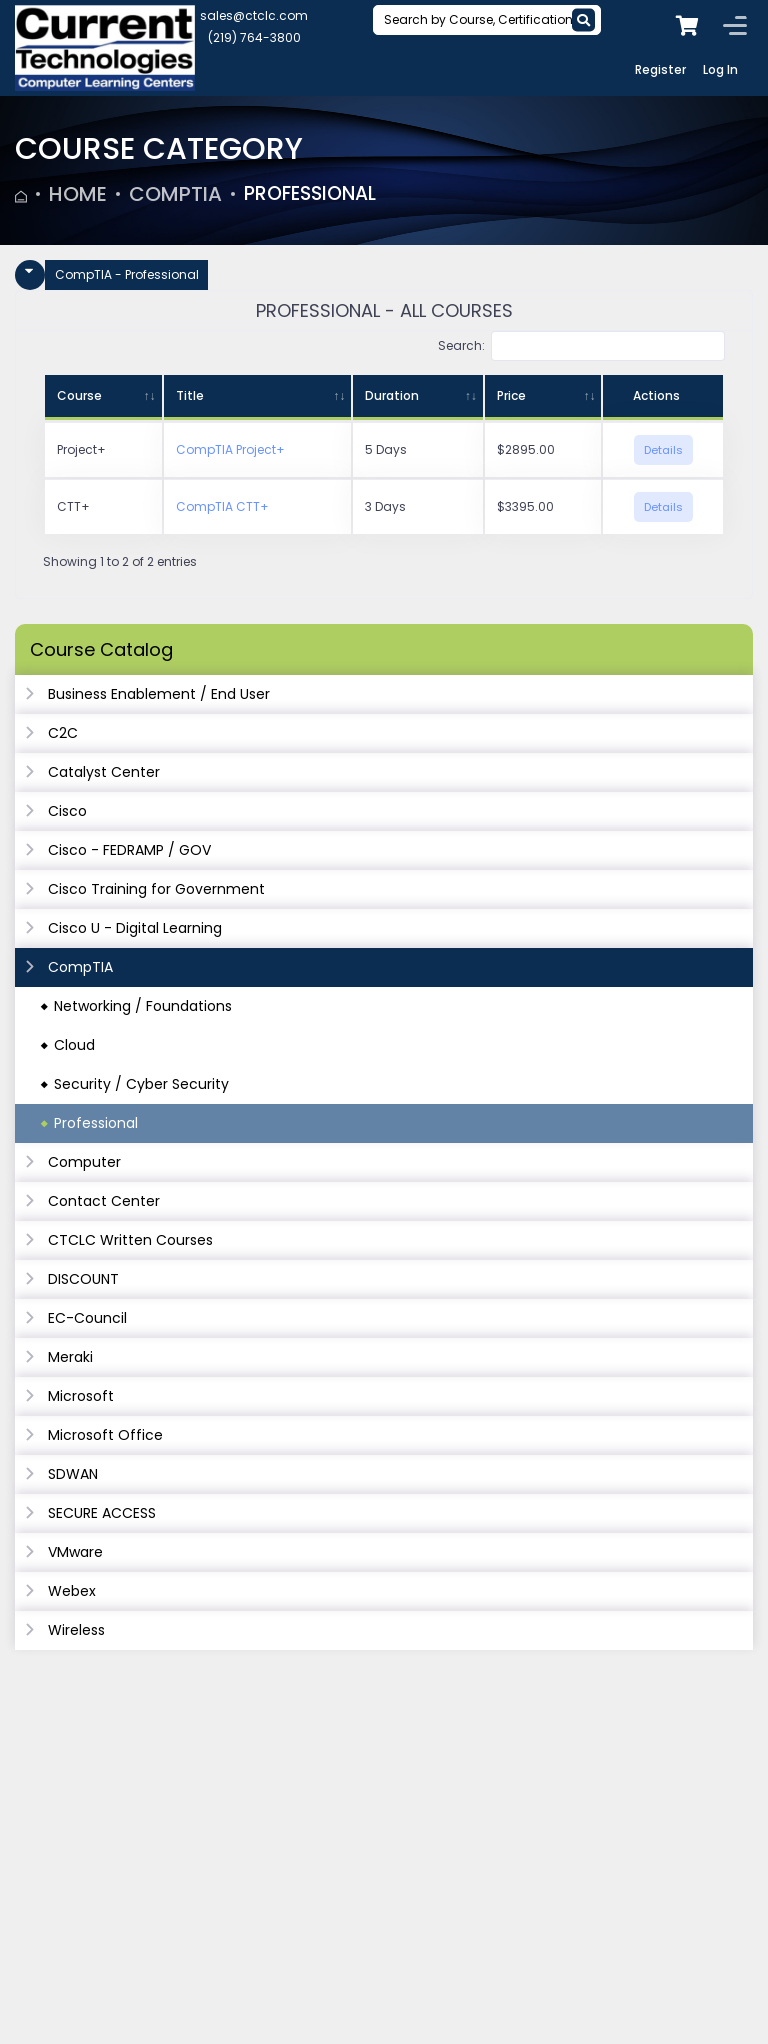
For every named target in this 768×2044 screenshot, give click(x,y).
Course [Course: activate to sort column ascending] (79, 395)
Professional (315, 194)
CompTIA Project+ (230, 449)
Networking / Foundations (143, 1006)
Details (663, 450)
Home (78, 194)
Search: (581, 346)
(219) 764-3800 (254, 37)
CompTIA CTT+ (222, 506)
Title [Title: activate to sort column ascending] (190, 395)
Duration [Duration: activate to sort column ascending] (392, 395)
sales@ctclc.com (254, 15)
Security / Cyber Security (141, 1084)
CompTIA (175, 194)
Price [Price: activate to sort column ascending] (511, 395)
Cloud (74, 1045)
